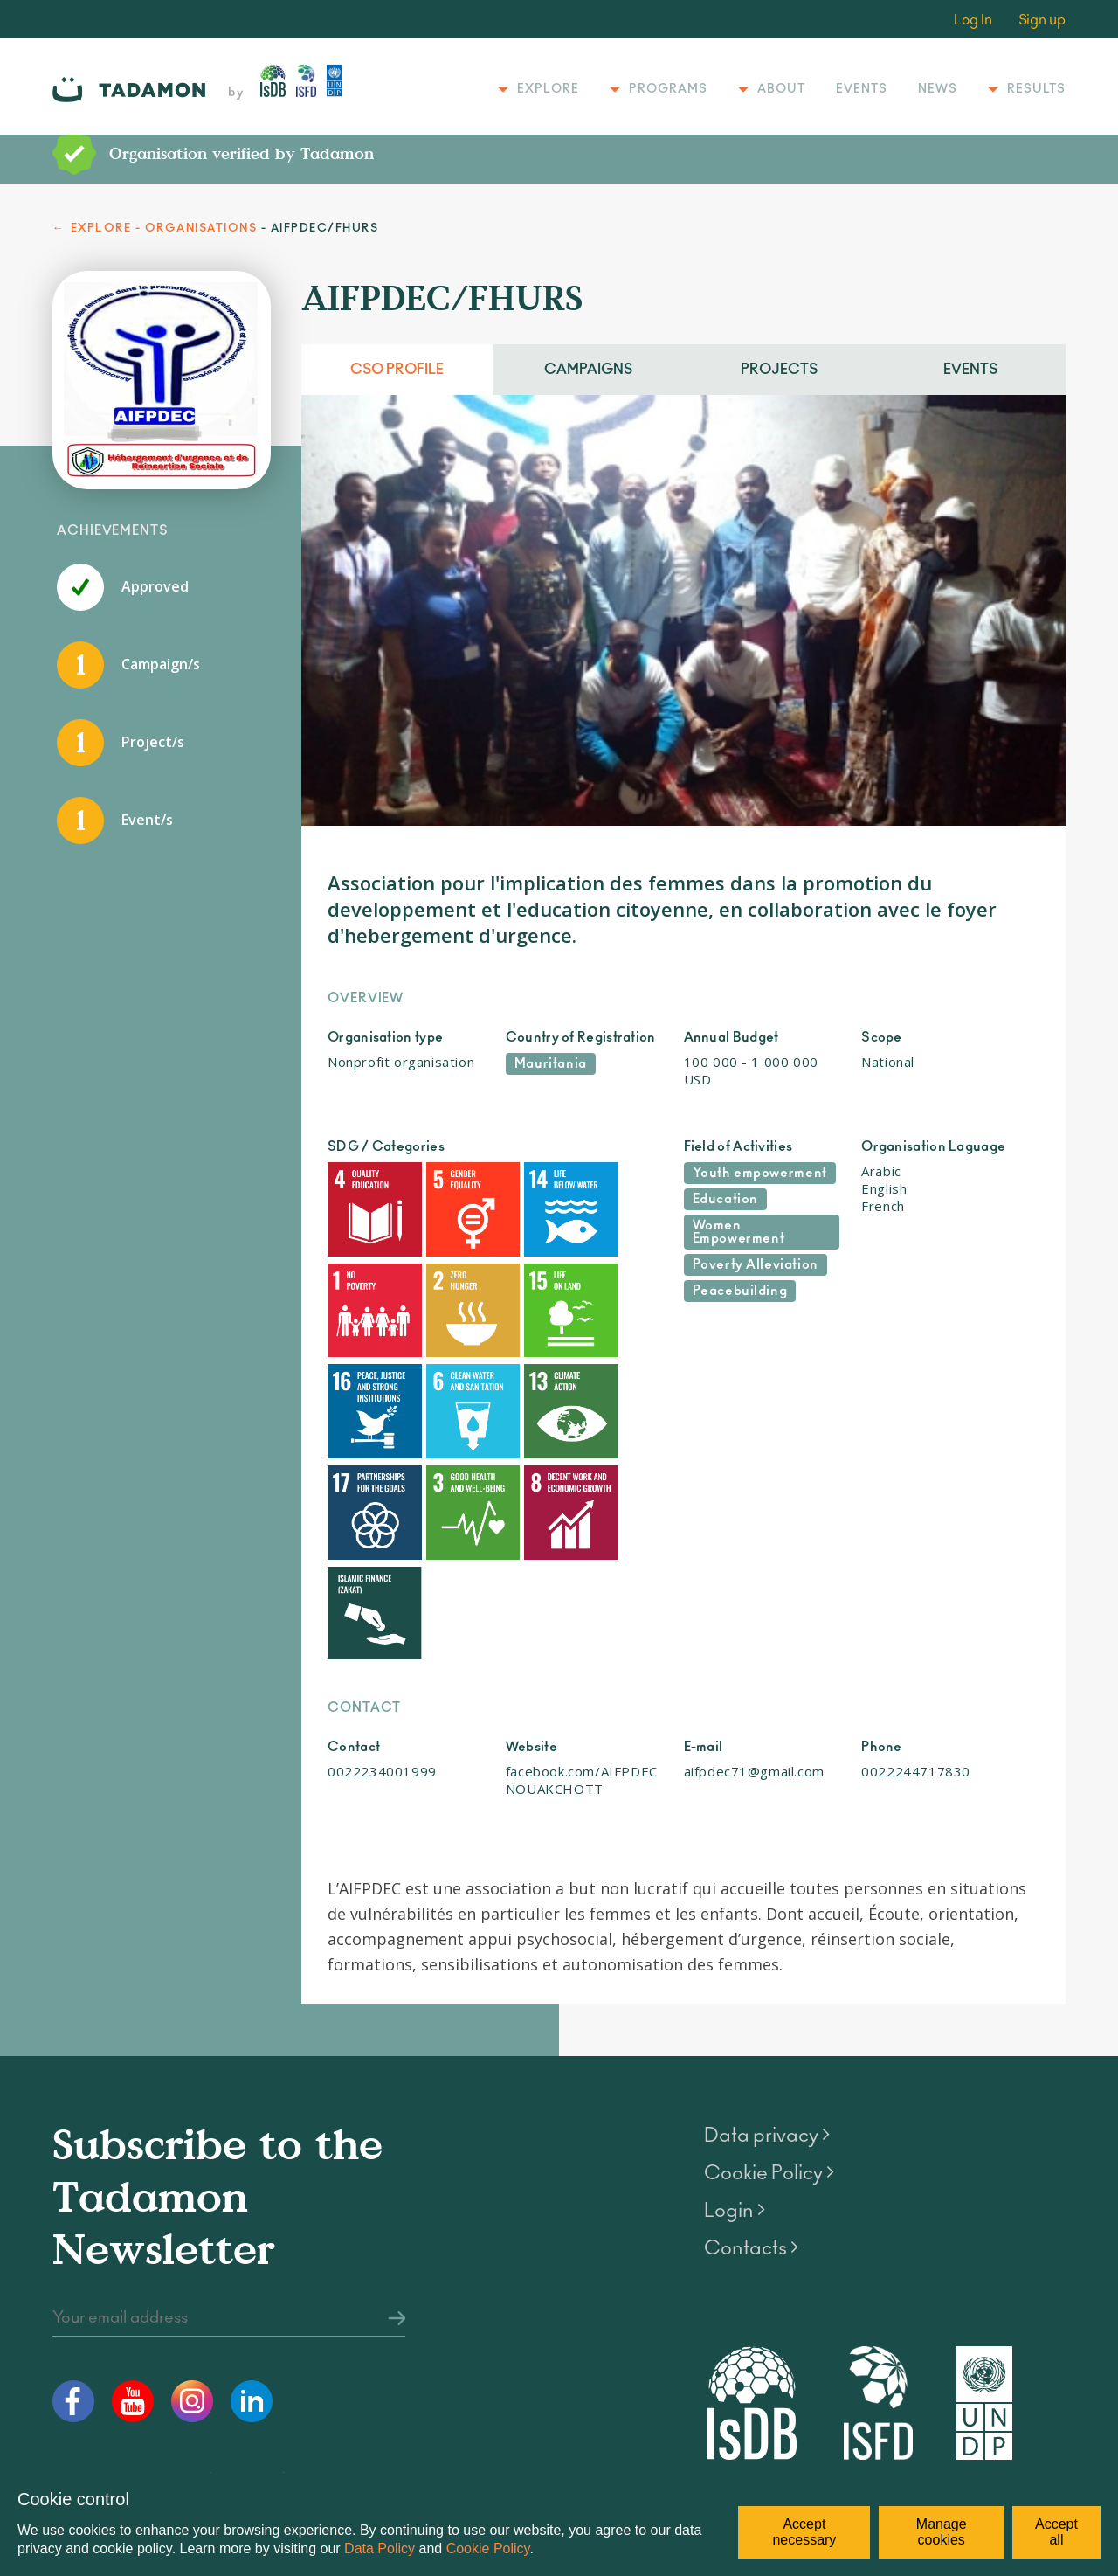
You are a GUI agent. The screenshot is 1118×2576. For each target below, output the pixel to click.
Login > (734, 2036)
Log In (973, 20)
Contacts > (751, 2074)
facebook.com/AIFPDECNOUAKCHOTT (582, 1606)
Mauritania (550, 1063)
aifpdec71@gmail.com (754, 1598)
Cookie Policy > (769, 1999)
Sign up (1042, 20)
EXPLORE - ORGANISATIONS (164, 228)
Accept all (1056, 2532)
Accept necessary (804, 2532)
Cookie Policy (488, 2548)
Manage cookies (941, 2532)
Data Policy (379, 2548)
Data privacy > (767, 1961)
